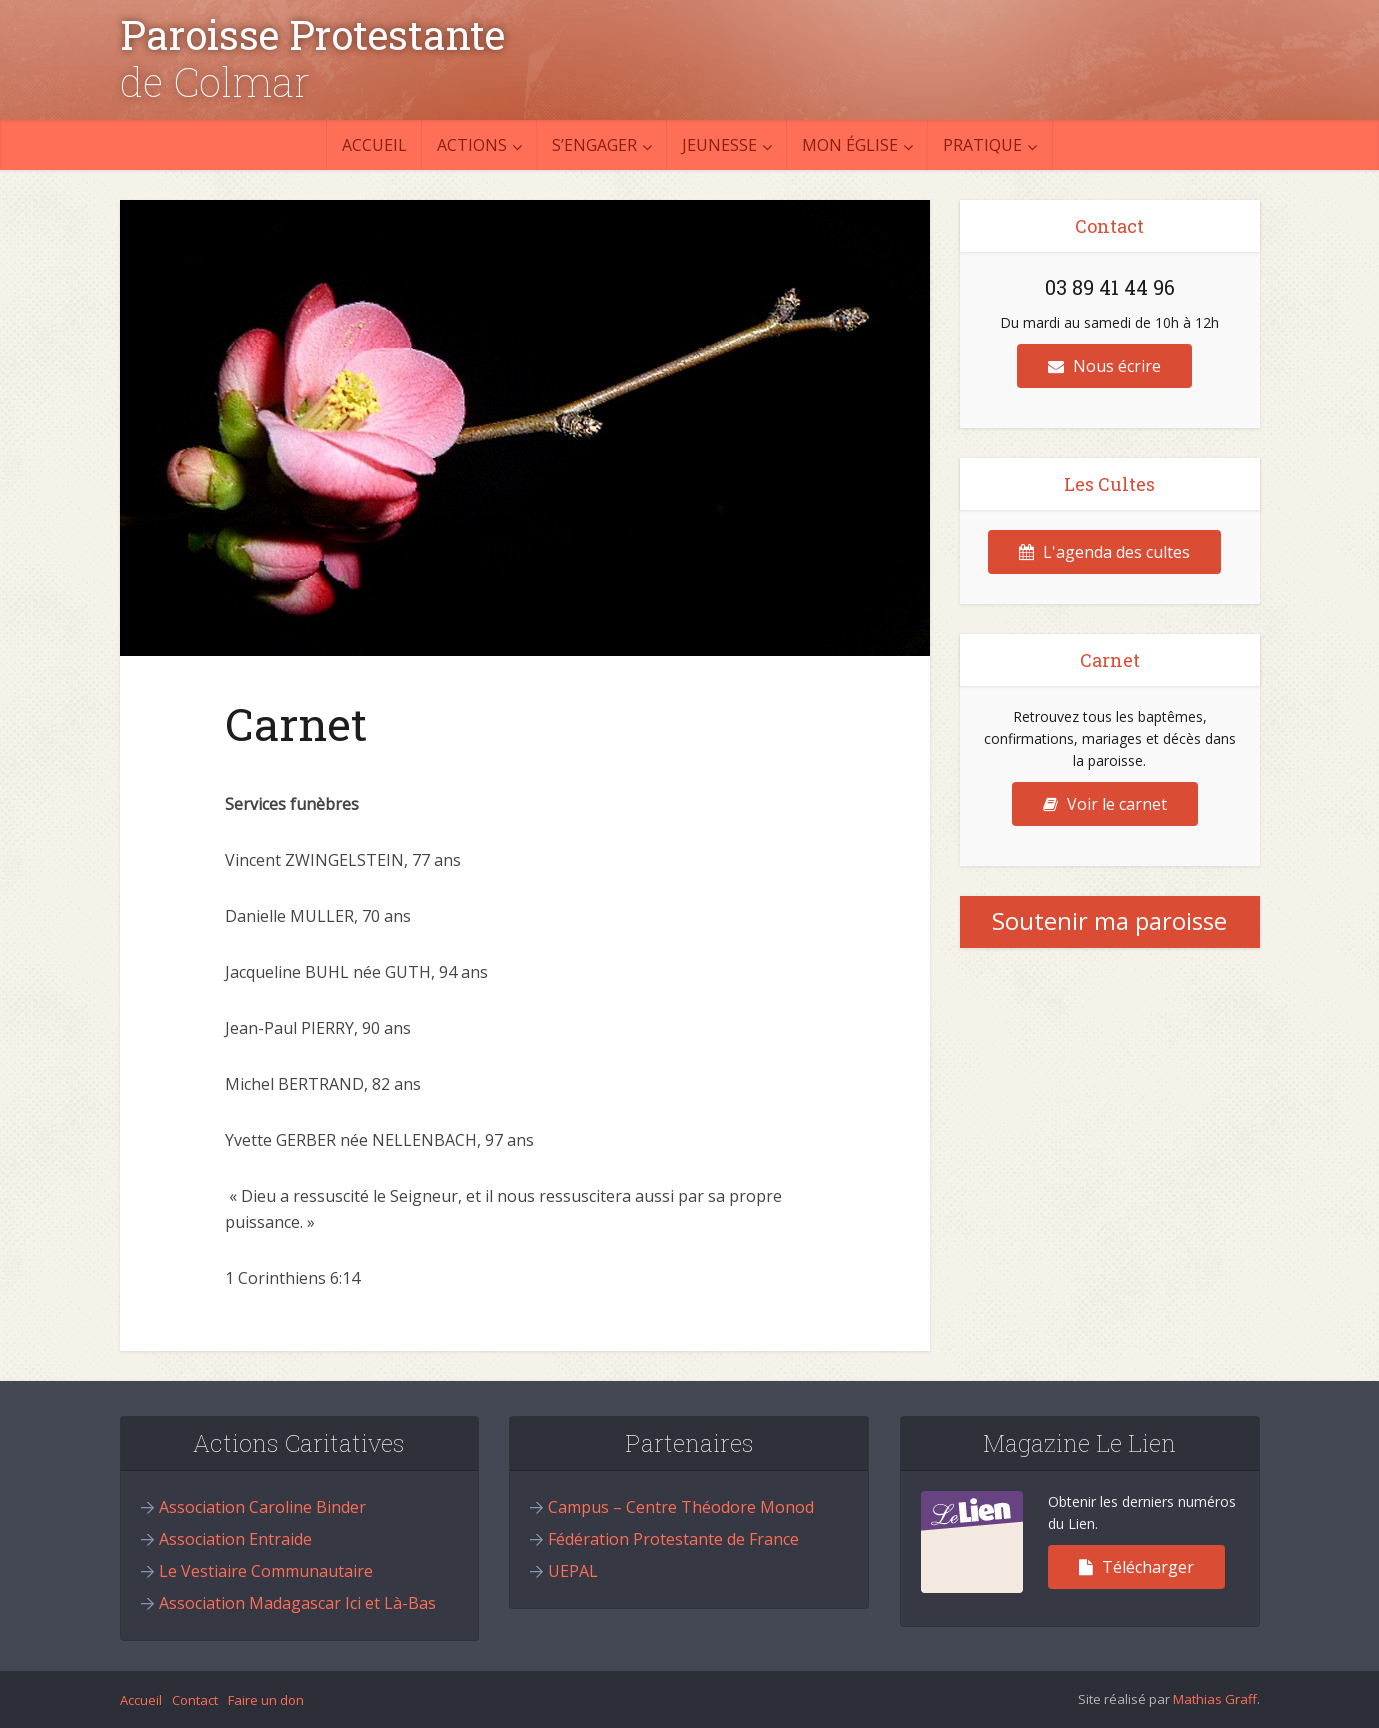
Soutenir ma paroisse (1109, 920)
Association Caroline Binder (262, 1507)
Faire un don (266, 1700)
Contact (195, 1700)
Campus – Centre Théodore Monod (681, 1507)
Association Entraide (235, 1539)
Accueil (374, 145)
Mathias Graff (1215, 1699)
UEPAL (573, 1571)
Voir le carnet (1105, 804)
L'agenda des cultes (1104, 552)
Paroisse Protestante (312, 35)
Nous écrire (1104, 366)
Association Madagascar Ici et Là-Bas (297, 1603)
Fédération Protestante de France (673, 1539)
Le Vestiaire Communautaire (266, 1571)
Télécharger (1136, 1567)
